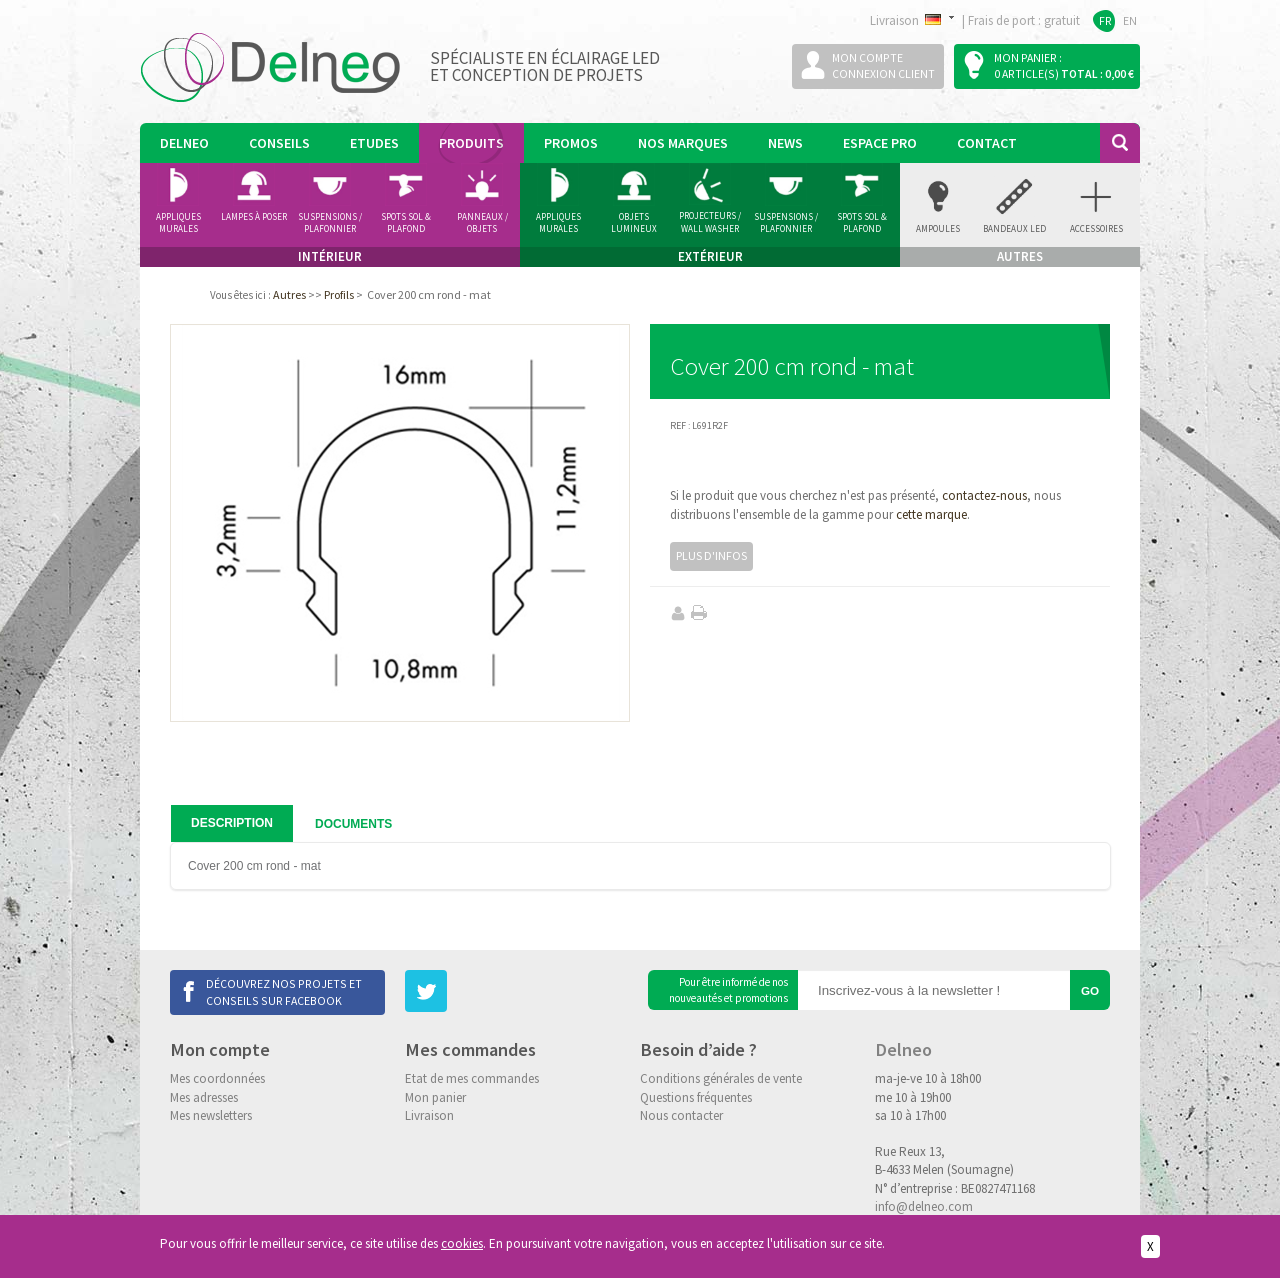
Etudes (374, 143)
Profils (339, 294)
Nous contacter (681, 1115)
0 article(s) (1026, 73)
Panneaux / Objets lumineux (482, 223)
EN (1130, 20)
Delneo (184, 143)
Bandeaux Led (1014, 228)
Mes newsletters (211, 1115)
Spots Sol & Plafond (406, 223)
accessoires (1096, 228)
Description (232, 823)
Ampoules (938, 228)
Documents (353, 824)
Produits (471, 143)
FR (1105, 20)
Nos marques (683, 143)
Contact (987, 143)
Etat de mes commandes (472, 1078)
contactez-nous (984, 495)
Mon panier (435, 1097)
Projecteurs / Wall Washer (710, 222)
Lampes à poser (254, 216)
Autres (289, 294)
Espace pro (880, 143)
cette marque (931, 514)
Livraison (429, 1115)
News (785, 143)
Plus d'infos (711, 555)
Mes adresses (204, 1097)
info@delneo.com (924, 1206)
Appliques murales (178, 223)
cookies (462, 1243)
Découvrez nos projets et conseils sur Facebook (284, 991)
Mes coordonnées (217, 1078)
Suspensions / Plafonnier (330, 223)
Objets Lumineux (634, 223)
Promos (571, 143)
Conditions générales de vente (721, 1078)
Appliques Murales (558, 223)
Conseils (279, 143)
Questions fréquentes (696, 1097)
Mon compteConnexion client (883, 65)
